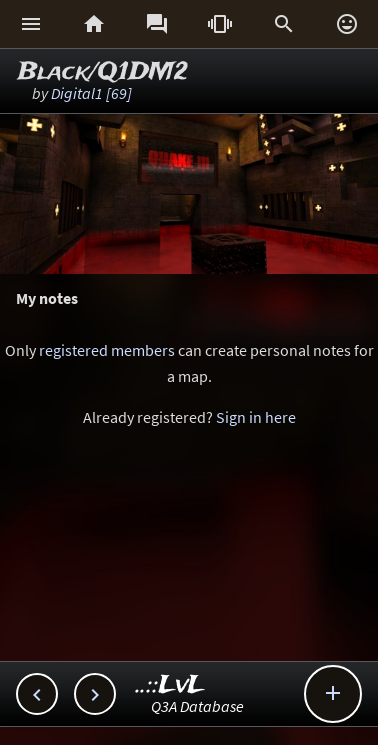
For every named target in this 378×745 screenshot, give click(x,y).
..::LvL (170, 685)
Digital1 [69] (91, 93)
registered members (107, 350)
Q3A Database (197, 706)
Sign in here (256, 417)
